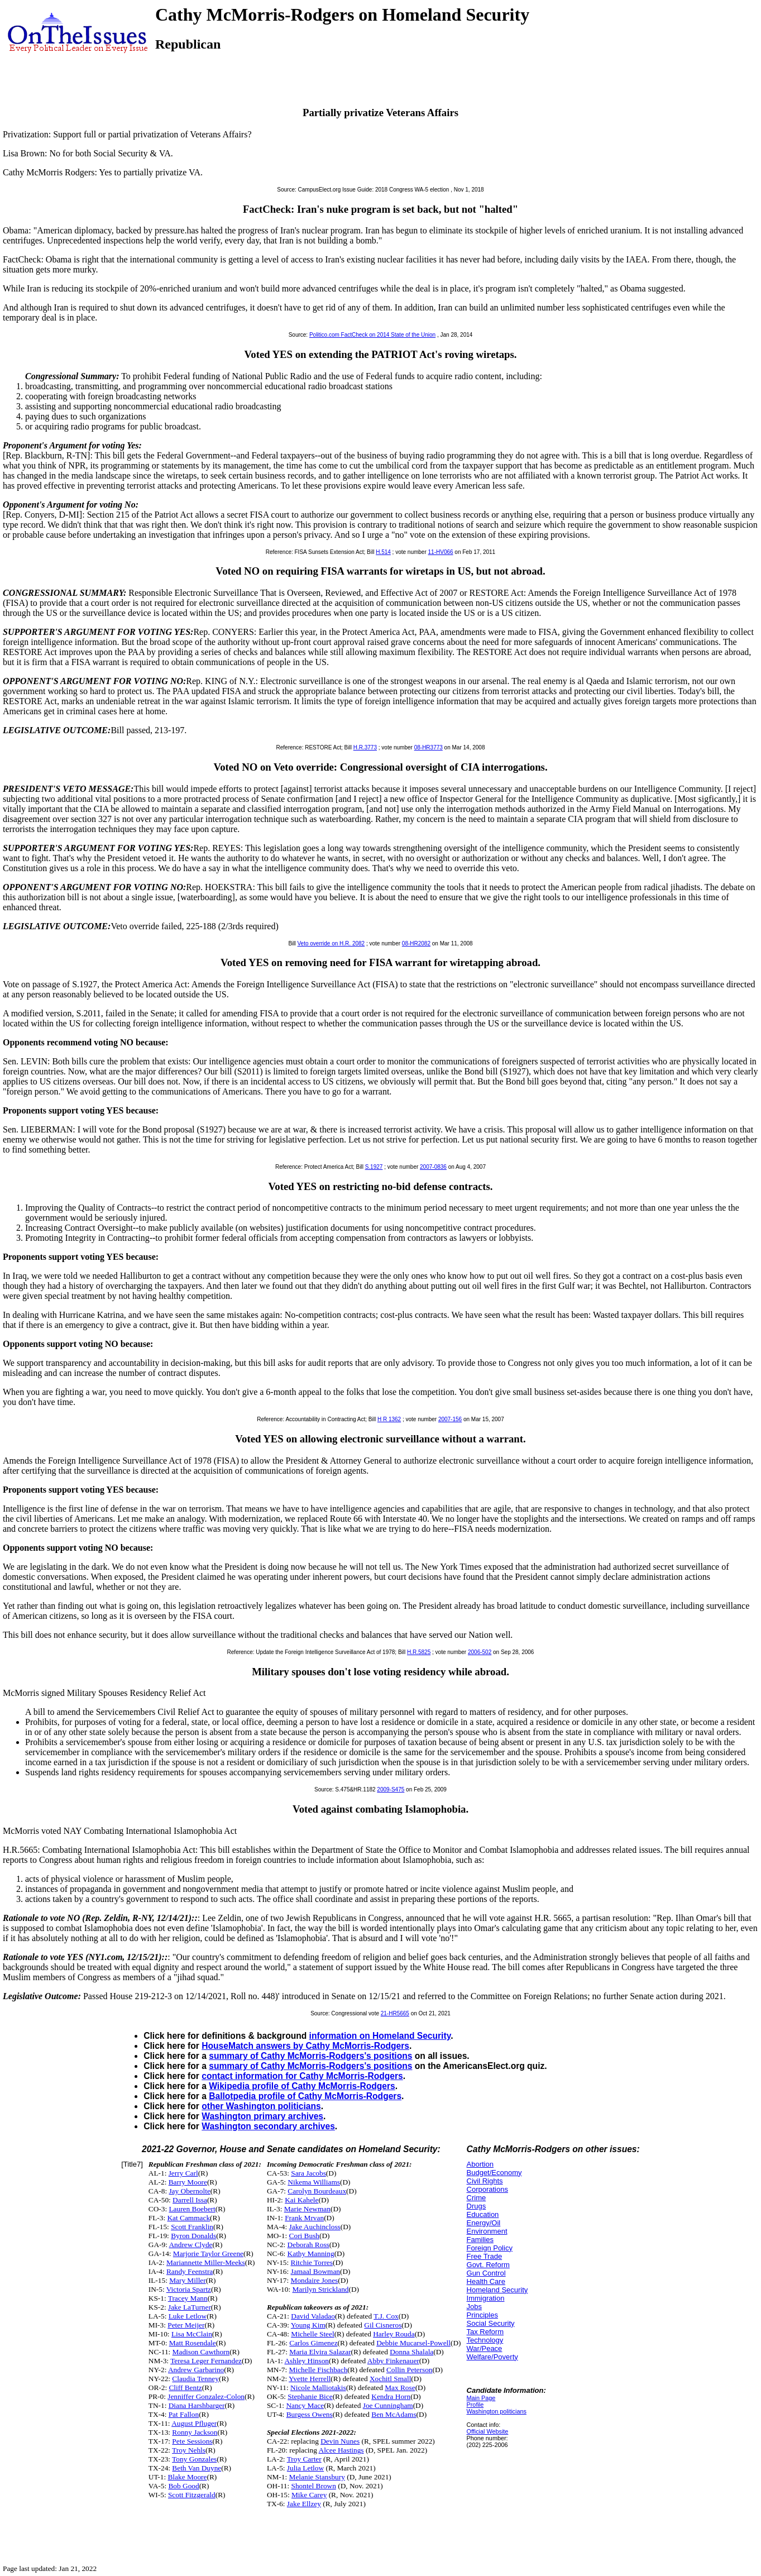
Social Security (491, 2323)
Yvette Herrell (310, 2378)
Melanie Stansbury (317, 2477)
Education (483, 2214)
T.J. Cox (386, 2316)
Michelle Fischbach (318, 2369)
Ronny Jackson (194, 2432)
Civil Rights (485, 2181)
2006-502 (479, 1652)
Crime (476, 2197)
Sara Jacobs (308, 2173)
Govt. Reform (488, 2264)
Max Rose (400, 2387)
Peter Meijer (185, 2325)
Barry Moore (188, 2182)
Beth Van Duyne (196, 2468)
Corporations (487, 2189)
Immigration (486, 2298)
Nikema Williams (314, 2182)
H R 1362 (389, 1419)
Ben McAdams (393, 2414)
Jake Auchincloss (315, 2227)
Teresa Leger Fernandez (206, 2361)
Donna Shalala (411, 2352)
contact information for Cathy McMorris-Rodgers (302, 2076)
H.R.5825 (418, 1652)
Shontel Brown (313, 2486)
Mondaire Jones (314, 2280)
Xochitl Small (390, 2378)
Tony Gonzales (194, 2459)
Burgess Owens (309, 2414)
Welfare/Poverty (492, 2357)
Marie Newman (307, 2209)
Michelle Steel (312, 2334)
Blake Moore (187, 2477)
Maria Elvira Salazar (320, 2352)
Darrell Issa (190, 2200)
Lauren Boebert (192, 2209)
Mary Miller (187, 2280)
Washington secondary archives (268, 2126)
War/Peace (484, 2348)
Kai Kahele (301, 2200)
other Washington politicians (261, 2106)
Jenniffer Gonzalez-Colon (206, 2396)
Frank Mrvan (304, 2218)
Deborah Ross (308, 2244)
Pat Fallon (184, 2414)
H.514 (383, 552)
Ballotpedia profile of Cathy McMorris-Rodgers (305, 2096)
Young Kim (308, 2325)
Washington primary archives (262, 2116)
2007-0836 (433, 1167)
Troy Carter (304, 2459)
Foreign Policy (490, 2248)
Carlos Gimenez (313, 2343)
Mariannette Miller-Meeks (205, 2262)
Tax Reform (485, 2332)
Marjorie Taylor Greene (208, 2253)
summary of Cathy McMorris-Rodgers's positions (310, 2056)
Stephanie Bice (310, 2396)
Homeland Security (497, 2290)
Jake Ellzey (304, 2503)
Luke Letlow (188, 2316)
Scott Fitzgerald (192, 2495)
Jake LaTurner (189, 2307)
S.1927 (374, 1167)
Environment (487, 2231)
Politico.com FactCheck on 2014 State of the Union (372, 335)
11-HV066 (440, 552)
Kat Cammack (188, 2218)
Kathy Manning (311, 2253)
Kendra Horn (390, 2396)
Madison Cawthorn (201, 2352)
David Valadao (313, 2316)
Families (480, 2239)
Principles (482, 2315)
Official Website (488, 2431)
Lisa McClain (191, 2334)
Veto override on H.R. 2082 (331, 943)
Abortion (480, 2164)
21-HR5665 (395, 2013)
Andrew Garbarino (196, 2369)
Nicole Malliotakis (318, 2387)
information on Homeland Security (380, 2035)
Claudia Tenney (195, 2378)
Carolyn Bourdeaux (317, 2191)
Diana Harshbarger (197, 2405)
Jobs (474, 2306)
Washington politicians (497, 2411)
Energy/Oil (484, 2223)
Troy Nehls (188, 2450)
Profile (475, 2404)
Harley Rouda (393, 2334)
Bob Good (183, 2486)
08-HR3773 (428, 747)
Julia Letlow (305, 2468)
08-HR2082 (416, 943)
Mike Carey (309, 2495)
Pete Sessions (192, 2441)
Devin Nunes (340, 2441)
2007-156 (450, 1419)
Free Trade (484, 2256)
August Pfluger (194, 2423)
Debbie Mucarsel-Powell (413, 2343)
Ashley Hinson (306, 2361)
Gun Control (486, 2273)
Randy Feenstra (189, 2271)
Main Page (481, 2398)
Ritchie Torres (312, 2262)
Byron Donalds (193, 2235)
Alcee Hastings (341, 2450)
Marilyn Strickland (320, 2289)
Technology (485, 2340)
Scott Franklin (192, 2227)
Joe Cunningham (388, 2405)
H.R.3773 (365, 747)
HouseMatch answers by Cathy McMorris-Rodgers (305, 2046)
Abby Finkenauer (393, 2361)
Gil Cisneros (382, 2325)
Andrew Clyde (190, 2244)
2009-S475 (390, 1789)
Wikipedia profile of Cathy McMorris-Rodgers (302, 2086)
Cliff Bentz (185, 2387)
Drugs (476, 2206)
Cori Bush (304, 2235)
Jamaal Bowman (315, 2271)
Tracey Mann (188, 2298)
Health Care (486, 2281)
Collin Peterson (409, 2369)
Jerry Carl (183, 2173)
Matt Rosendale (192, 2343)
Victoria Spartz (188, 2289)
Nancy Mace (305, 2405)
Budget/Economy (494, 2172)
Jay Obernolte (189, 2191)
